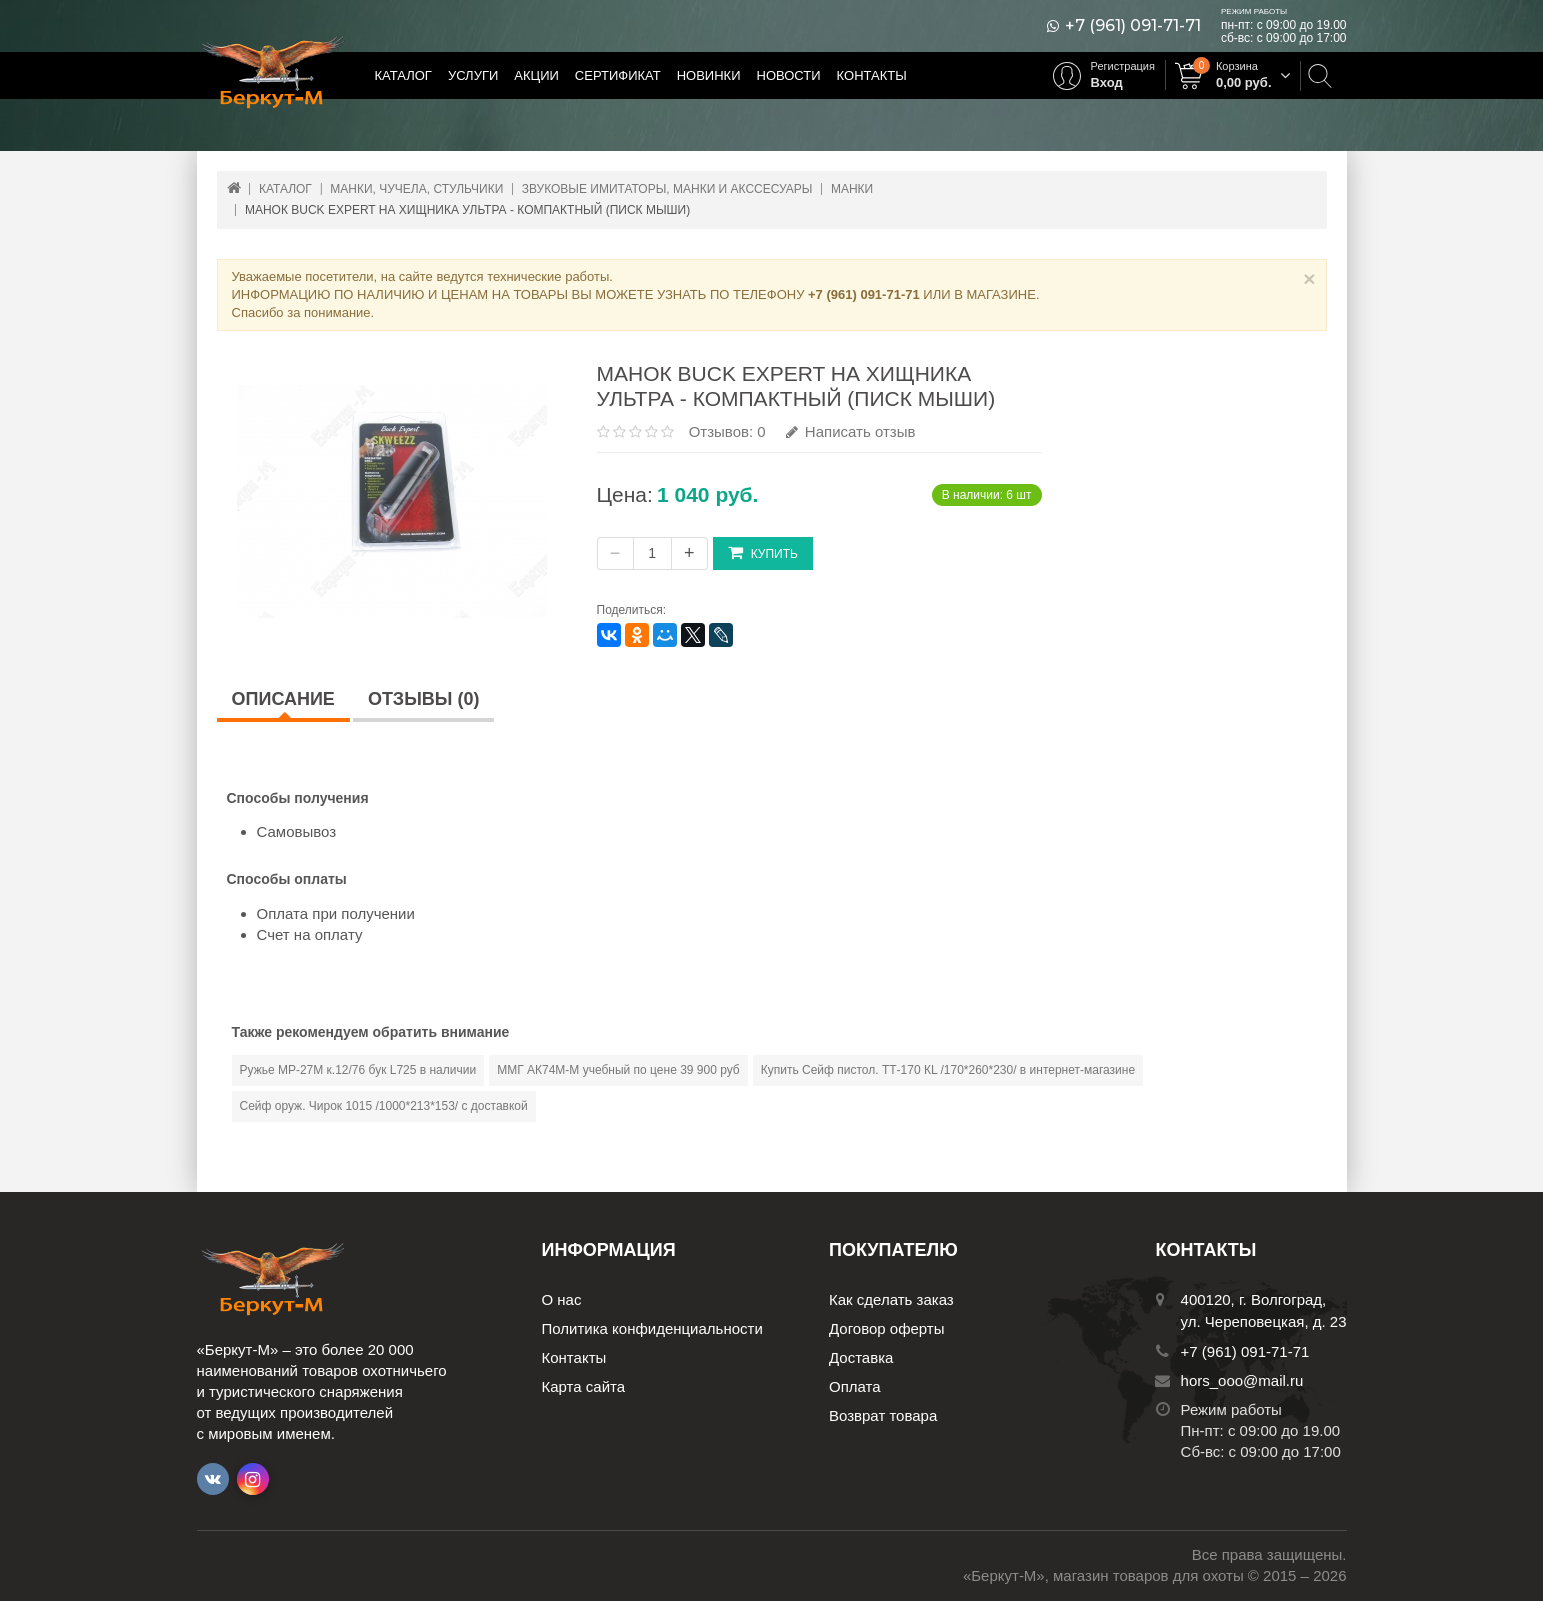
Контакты (872, 75)
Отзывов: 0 (727, 431)
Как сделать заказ (891, 1299)
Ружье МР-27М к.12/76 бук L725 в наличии (358, 1070)
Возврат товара (883, 1415)
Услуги (473, 75)
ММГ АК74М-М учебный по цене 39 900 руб (618, 1070)
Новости (789, 75)
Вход (1107, 82)
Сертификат (618, 75)
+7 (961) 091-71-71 (1133, 26)
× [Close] (1309, 278)
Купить (763, 552)
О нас (562, 1299)
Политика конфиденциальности (652, 1328)
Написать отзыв (851, 431)
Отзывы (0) (424, 699)
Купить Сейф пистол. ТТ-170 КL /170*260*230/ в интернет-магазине (948, 1070)
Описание (283, 699)
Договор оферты (887, 1328)
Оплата (855, 1386)
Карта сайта (584, 1386)
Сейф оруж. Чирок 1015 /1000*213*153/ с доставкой (384, 1106)
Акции (536, 75)
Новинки (709, 75)
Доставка (861, 1357)
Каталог (403, 75)
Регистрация (1123, 66)
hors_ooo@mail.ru (1242, 1380)
